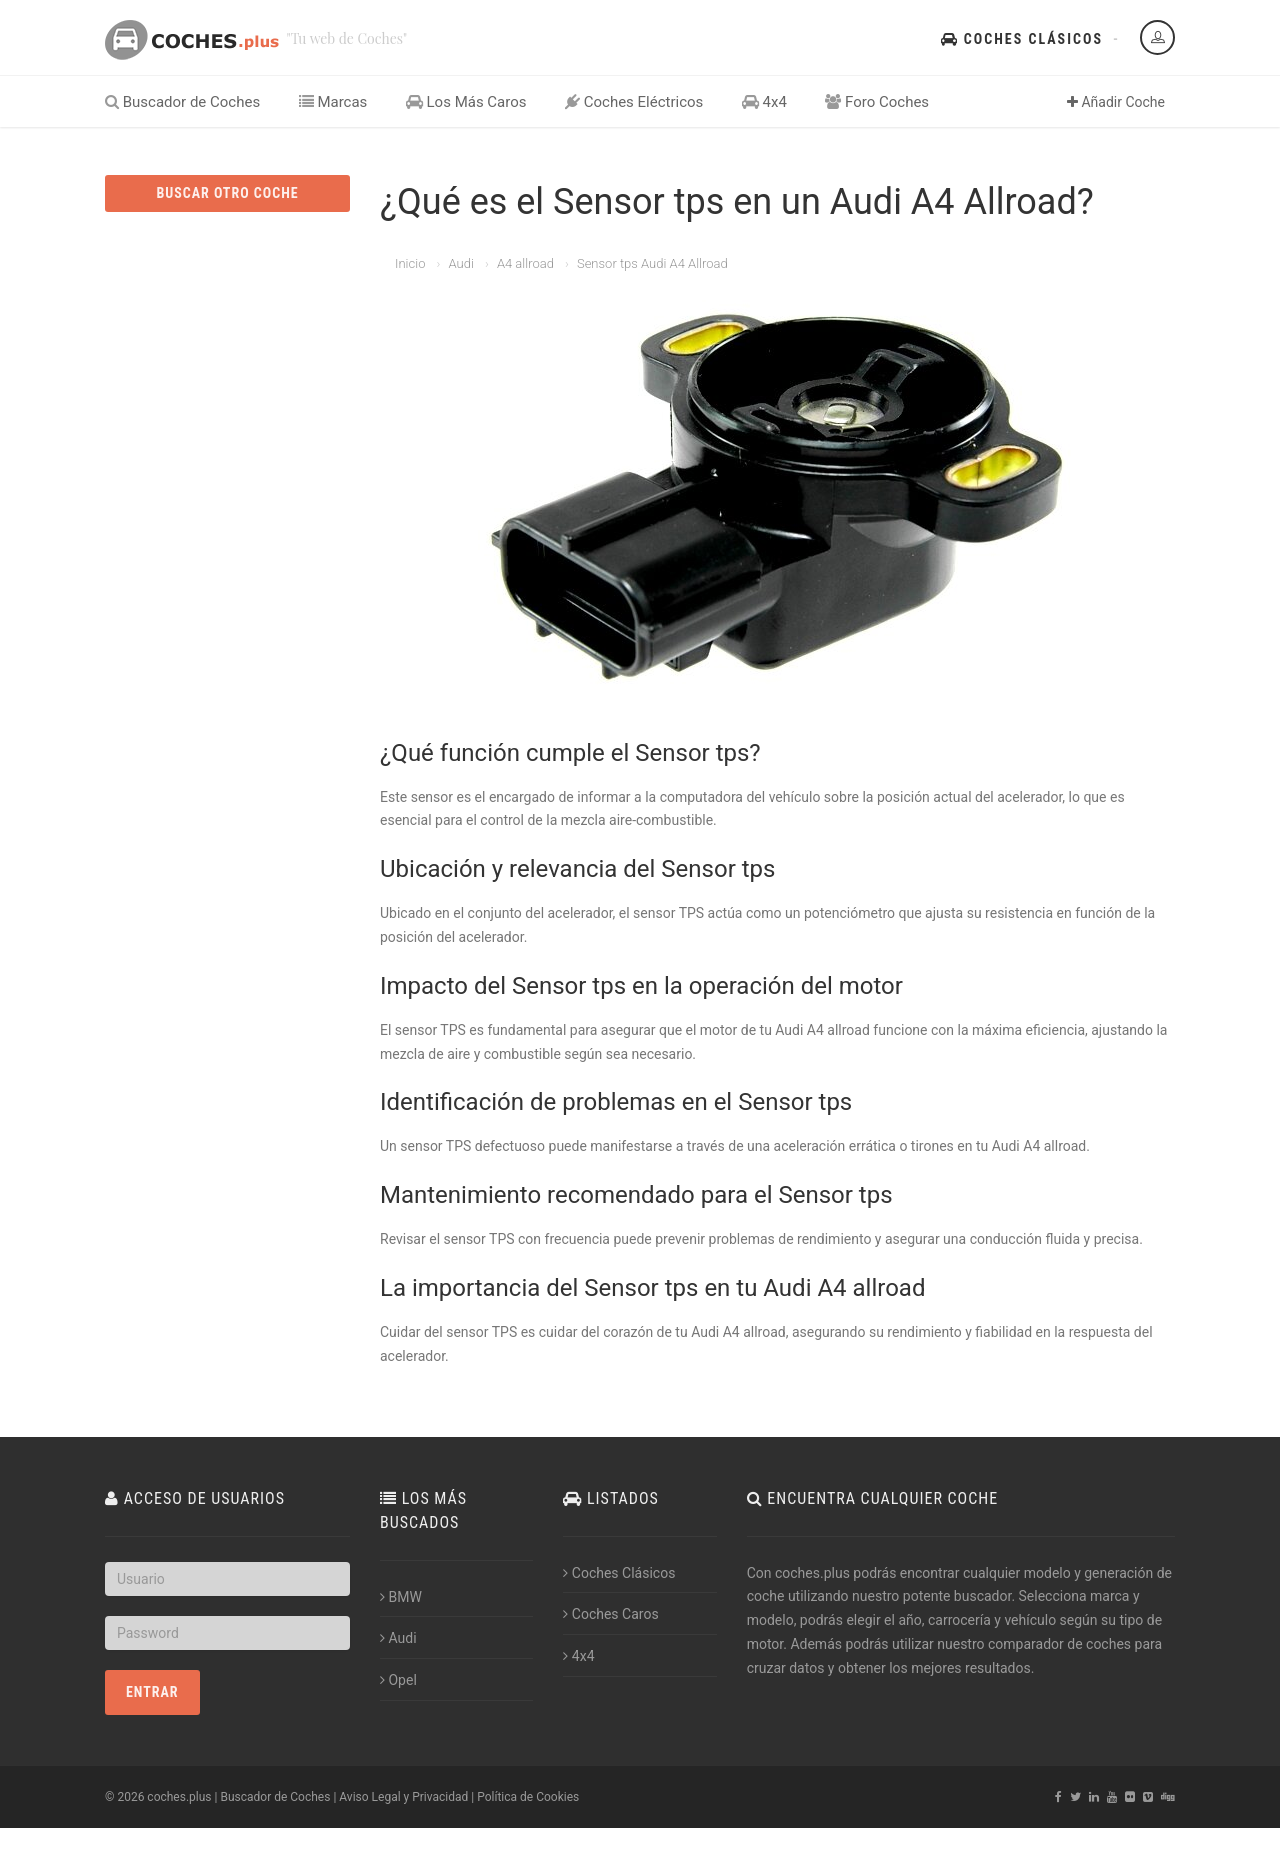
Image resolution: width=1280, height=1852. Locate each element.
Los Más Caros (466, 102)
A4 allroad (525, 263)
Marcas (333, 102)
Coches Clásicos (1022, 39)
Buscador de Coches (182, 102)
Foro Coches (877, 102)
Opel (398, 1680)
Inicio (410, 263)
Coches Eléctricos (634, 102)
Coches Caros (610, 1614)
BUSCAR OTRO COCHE (227, 193)
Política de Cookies (528, 1797)
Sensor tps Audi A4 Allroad (652, 263)
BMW (401, 1597)
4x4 (764, 102)
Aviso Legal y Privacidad (403, 1797)
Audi (460, 263)
